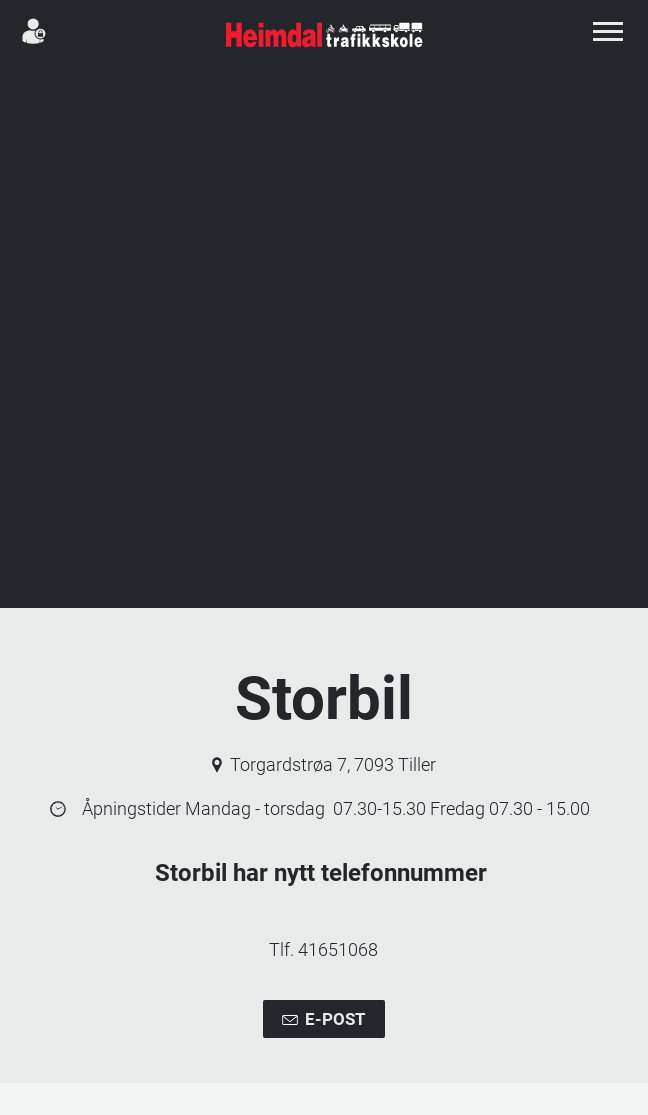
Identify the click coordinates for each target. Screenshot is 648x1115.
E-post (323, 1019)
